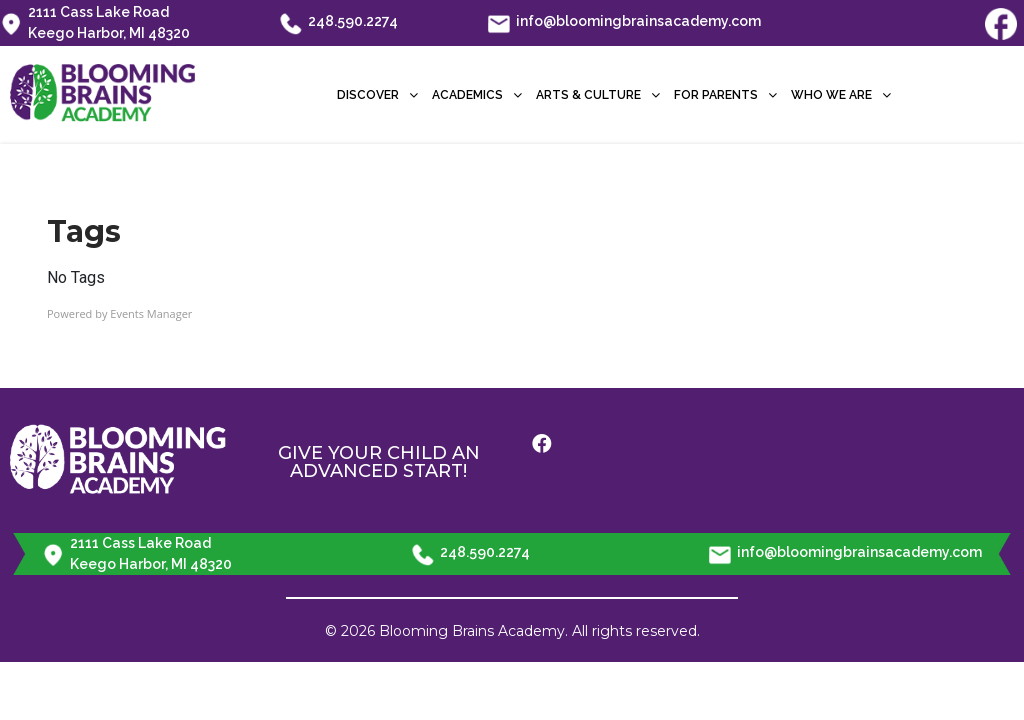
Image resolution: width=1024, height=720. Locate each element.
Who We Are (841, 95)
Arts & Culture (598, 95)
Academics (477, 95)
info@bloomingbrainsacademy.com (624, 23)
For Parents (725, 95)
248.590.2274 (339, 23)
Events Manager (151, 313)
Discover (377, 95)
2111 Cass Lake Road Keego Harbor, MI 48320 (95, 22)
